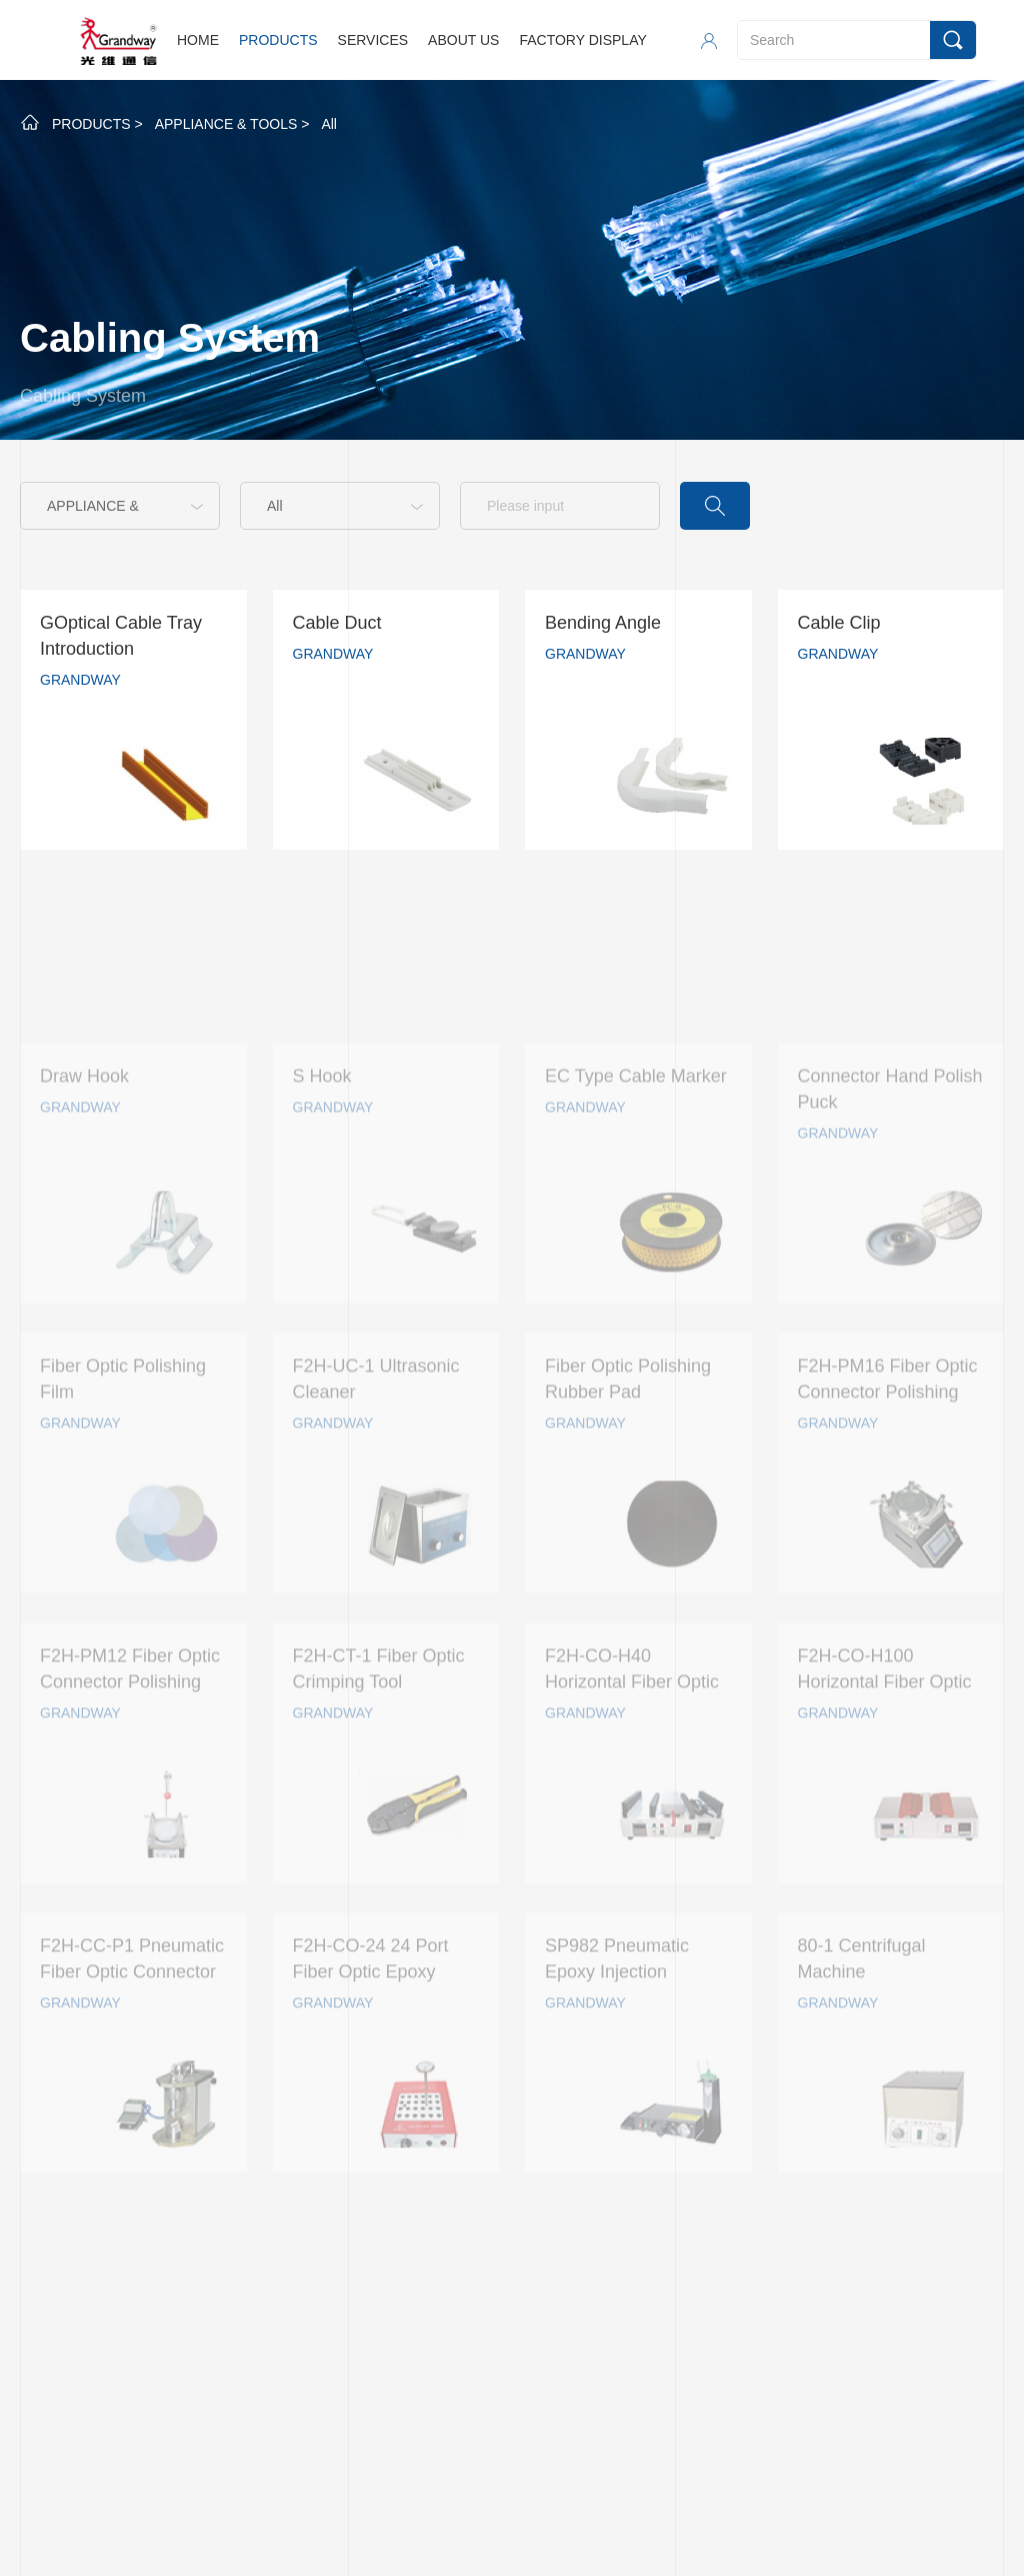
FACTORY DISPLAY (582, 40)
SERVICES (373, 40)
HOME (198, 40)
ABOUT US (463, 40)
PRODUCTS (278, 40)
